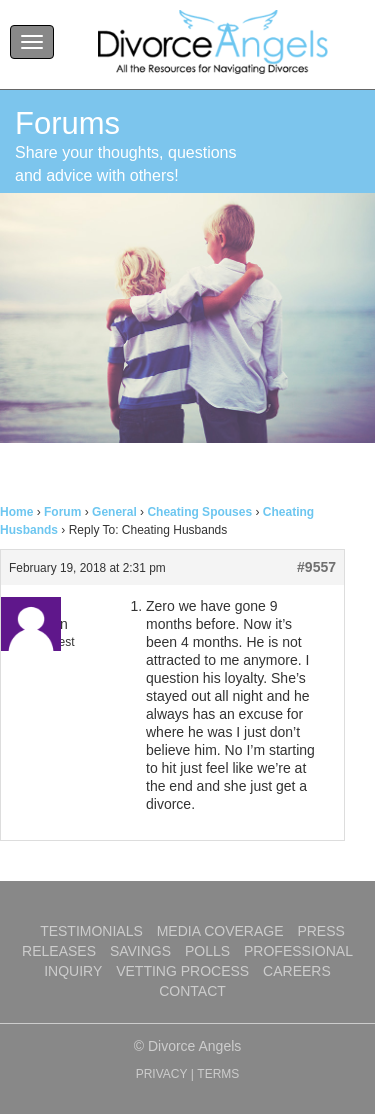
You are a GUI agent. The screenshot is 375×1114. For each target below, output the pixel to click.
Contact (192, 991)
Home (16, 512)
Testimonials (91, 931)
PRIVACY (162, 1074)
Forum (62, 512)
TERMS (218, 1074)
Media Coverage (220, 931)
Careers (297, 971)
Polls (207, 951)
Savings (140, 951)
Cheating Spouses (199, 512)
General (114, 512)
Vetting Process (182, 971)
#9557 (316, 567)
